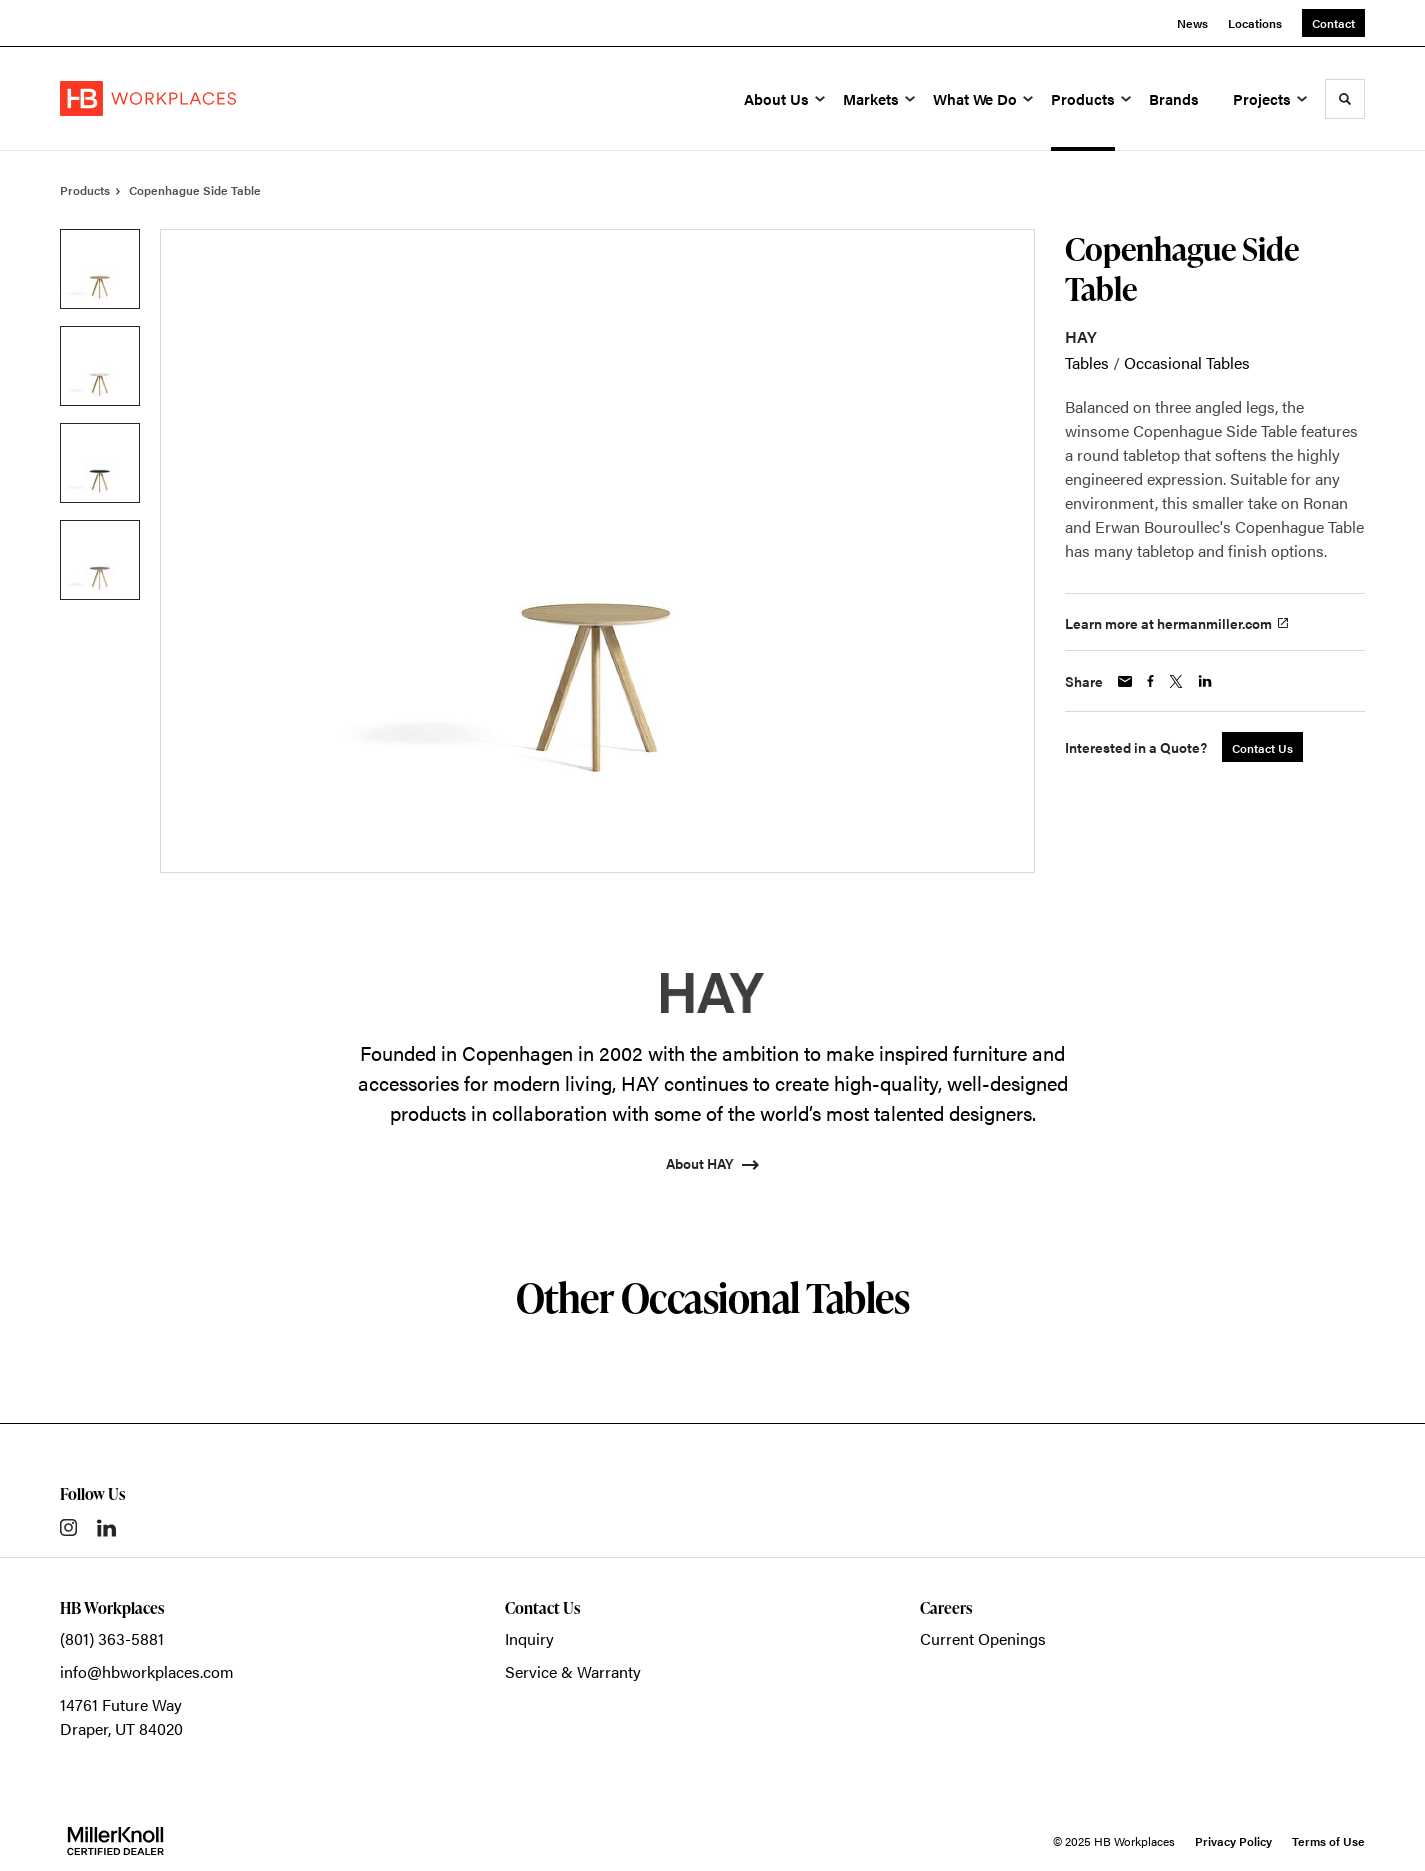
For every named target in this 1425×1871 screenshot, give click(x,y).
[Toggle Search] (1345, 99)
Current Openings (983, 1638)
